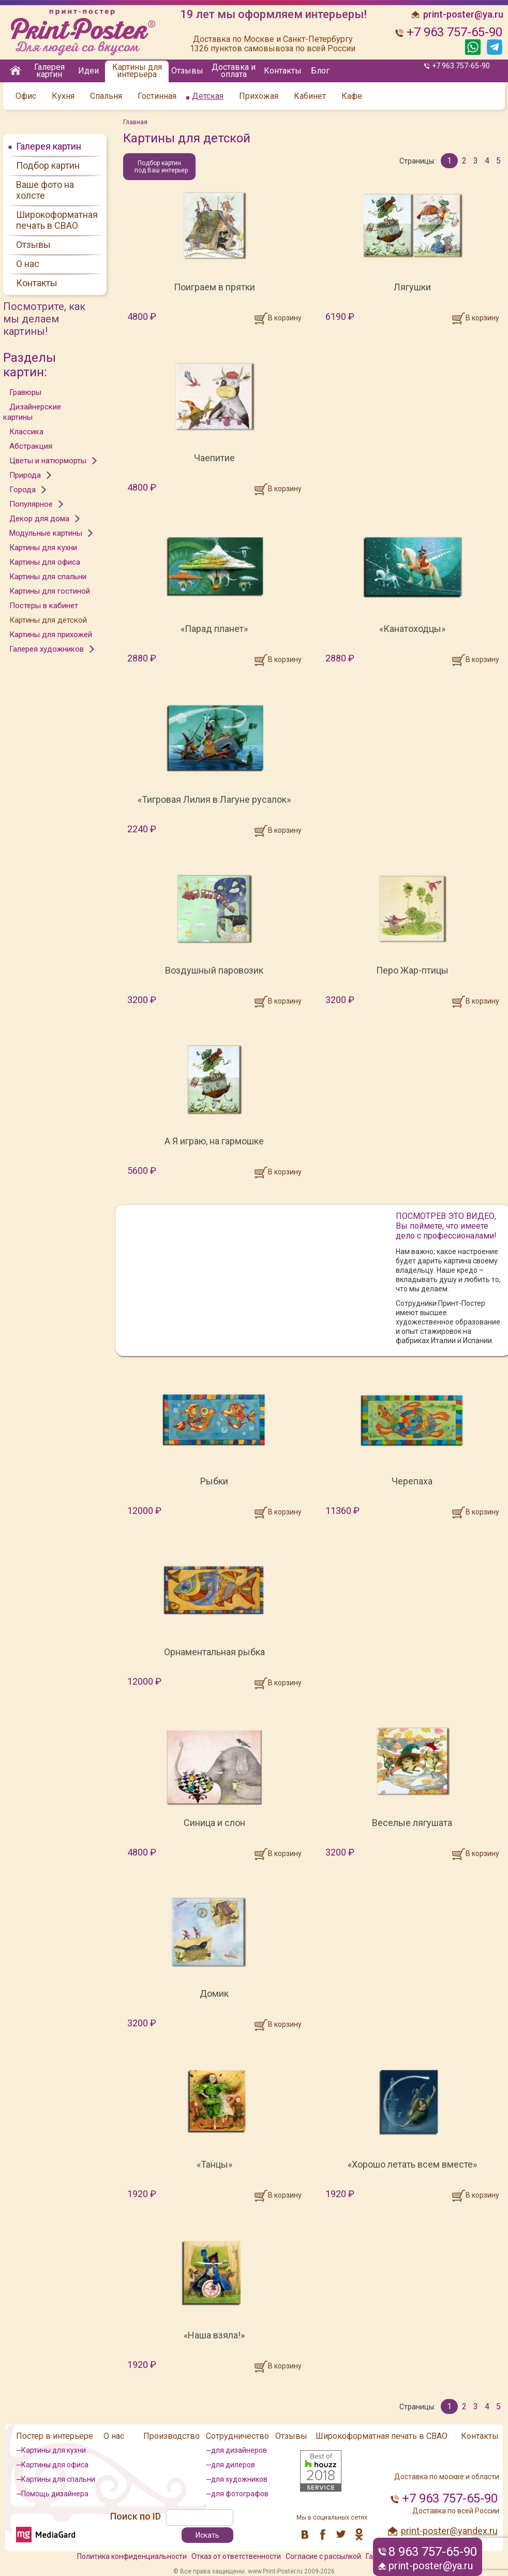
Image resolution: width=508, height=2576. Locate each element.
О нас (27, 263)
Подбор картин (48, 165)
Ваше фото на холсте (45, 190)
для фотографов (239, 2494)
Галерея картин (49, 70)
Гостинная (157, 96)
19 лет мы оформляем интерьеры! (273, 14)
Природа (25, 475)
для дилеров (233, 2465)
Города (22, 489)
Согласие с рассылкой (323, 2556)
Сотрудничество (237, 2436)
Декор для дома (39, 518)
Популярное (31, 504)
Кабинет (310, 96)
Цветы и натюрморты (47, 460)
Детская (207, 96)
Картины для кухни (43, 547)
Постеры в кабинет (43, 605)
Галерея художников (46, 649)
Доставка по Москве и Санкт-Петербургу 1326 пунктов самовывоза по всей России (272, 44)
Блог (320, 71)
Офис (26, 96)
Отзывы (187, 71)
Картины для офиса (44, 562)
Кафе (351, 96)
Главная (135, 122)
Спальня (106, 96)
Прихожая (258, 96)
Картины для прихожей (50, 634)
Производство (171, 2436)
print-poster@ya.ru (431, 2565)
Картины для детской (48, 620)
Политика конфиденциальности (132, 2556)
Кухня (63, 96)
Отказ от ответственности (236, 2556)
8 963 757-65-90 (433, 2551)
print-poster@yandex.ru (449, 2530)
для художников (239, 2479)
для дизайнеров (239, 2450)
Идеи (88, 71)
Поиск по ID (135, 2516)
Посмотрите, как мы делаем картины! (44, 318)
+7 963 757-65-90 (461, 66)
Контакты (283, 71)
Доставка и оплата (234, 70)
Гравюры (25, 392)
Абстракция (30, 446)
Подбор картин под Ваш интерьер (161, 166)
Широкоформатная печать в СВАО (57, 220)
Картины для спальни (47, 576)
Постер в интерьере (54, 2436)
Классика (26, 431)
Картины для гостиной (49, 591)
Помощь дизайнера (54, 2494)
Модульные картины (45, 533)
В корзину (285, 318)
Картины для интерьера (137, 70)
